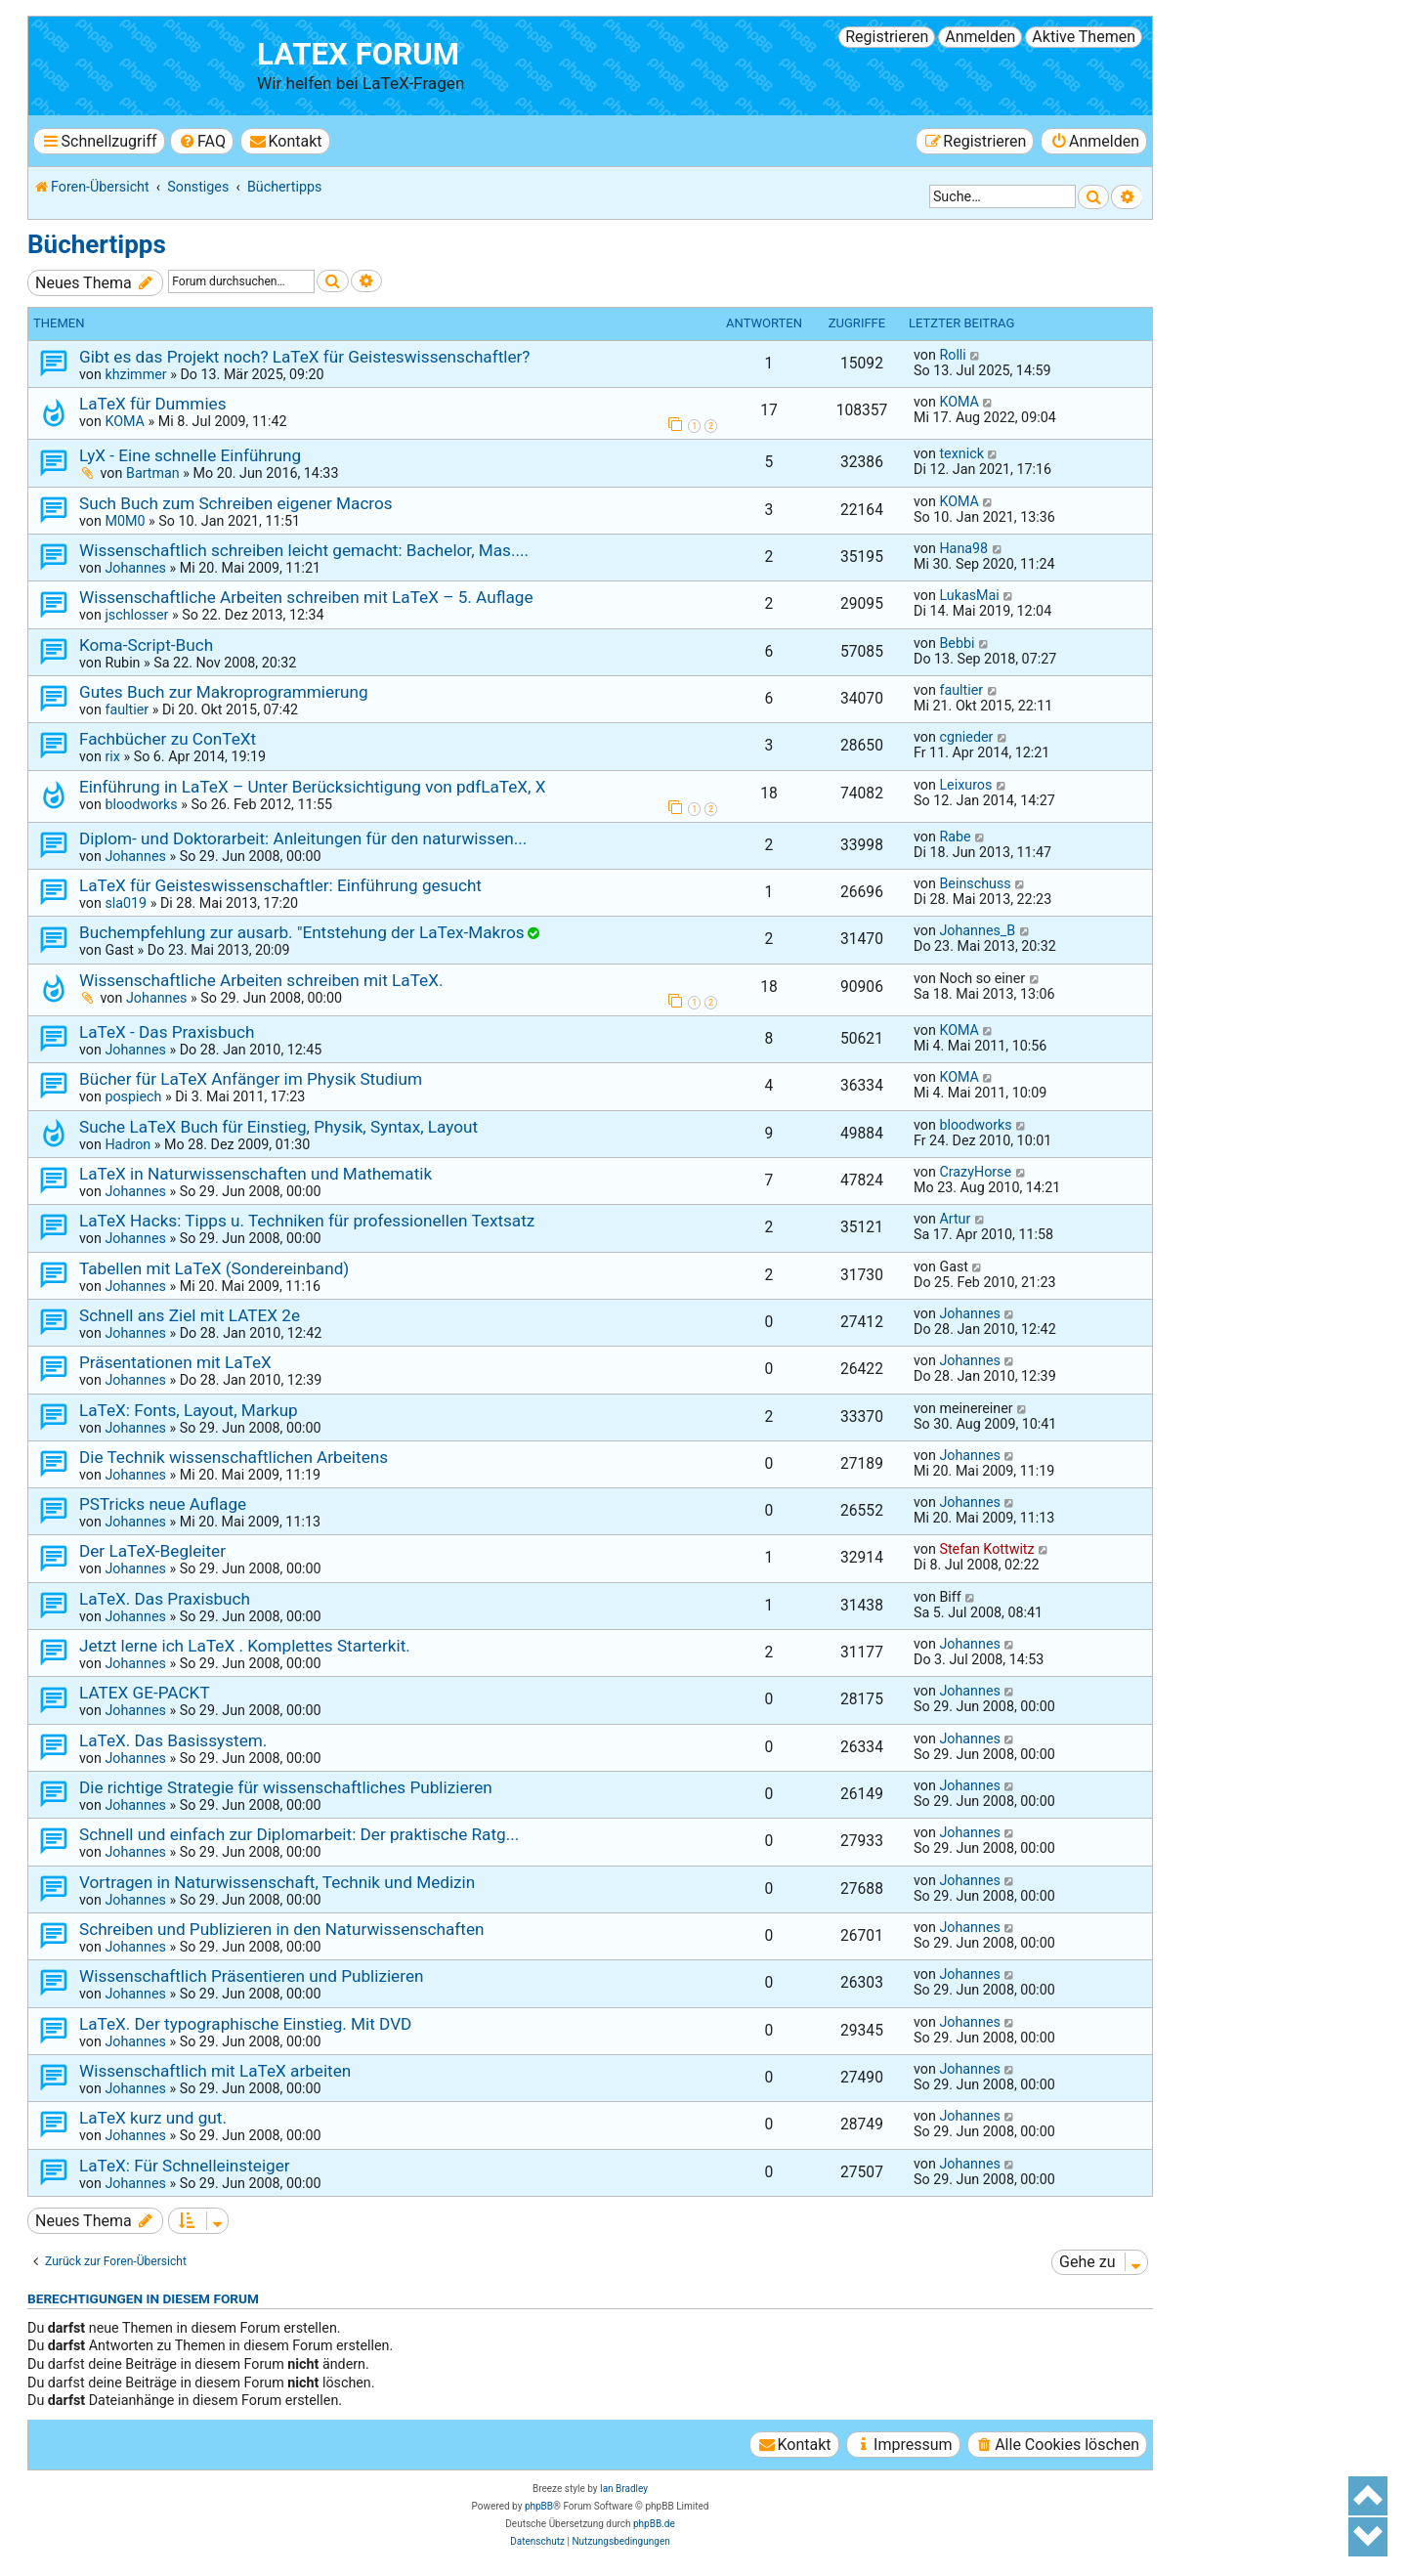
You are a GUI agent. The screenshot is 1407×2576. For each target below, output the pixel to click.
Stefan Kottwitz (986, 1549)
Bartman (153, 473)
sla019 (126, 903)
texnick (961, 453)
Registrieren (886, 36)
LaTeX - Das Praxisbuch (166, 1032)
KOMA (125, 421)
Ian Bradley (624, 2488)
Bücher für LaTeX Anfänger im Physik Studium (250, 1079)
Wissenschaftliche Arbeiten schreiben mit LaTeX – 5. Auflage (306, 597)
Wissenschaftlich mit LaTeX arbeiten (215, 2071)
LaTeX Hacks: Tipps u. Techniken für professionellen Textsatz (306, 1220)
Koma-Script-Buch (146, 645)
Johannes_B (977, 930)
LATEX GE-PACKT (144, 1692)
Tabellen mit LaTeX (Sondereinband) (214, 1268)
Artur (954, 1218)
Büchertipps (96, 244)
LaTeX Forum (358, 54)
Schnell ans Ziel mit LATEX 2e (189, 1315)
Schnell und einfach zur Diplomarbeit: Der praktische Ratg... (299, 1834)
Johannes (135, 568)
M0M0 (125, 521)
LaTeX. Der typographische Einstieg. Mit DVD (245, 2024)
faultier (127, 709)
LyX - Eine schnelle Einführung (190, 455)
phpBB (539, 2506)
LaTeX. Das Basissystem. (173, 1740)
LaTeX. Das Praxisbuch (164, 1599)
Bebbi (956, 643)
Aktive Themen (1083, 36)
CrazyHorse (975, 1172)
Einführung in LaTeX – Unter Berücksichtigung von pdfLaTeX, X (312, 786)
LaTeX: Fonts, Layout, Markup (188, 1410)
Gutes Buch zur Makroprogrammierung (223, 692)
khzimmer (135, 374)
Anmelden (980, 36)
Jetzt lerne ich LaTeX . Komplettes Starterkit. (244, 1645)
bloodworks (141, 804)
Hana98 (963, 548)
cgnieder (966, 737)
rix (112, 756)
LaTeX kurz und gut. (153, 2117)
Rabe (954, 836)
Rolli (952, 355)
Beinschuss (974, 883)
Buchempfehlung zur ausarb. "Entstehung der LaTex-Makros (302, 932)
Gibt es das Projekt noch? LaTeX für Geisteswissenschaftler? (304, 356)
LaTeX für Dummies (153, 403)
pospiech (133, 1096)
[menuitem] (202, 141)
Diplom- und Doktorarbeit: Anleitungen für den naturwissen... (303, 838)
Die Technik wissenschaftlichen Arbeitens (233, 1457)
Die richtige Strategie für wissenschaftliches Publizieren (285, 1787)
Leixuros (965, 785)
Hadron (127, 1144)
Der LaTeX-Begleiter (152, 1551)
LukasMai (969, 595)
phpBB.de (654, 2523)
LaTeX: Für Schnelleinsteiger (184, 2165)
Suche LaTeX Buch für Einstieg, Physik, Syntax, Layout (278, 1127)
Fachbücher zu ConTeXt (167, 739)
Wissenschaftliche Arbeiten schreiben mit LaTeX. (261, 980)
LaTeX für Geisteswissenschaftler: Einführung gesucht (280, 885)
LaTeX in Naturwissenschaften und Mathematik (255, 1173)
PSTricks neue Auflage (162, 1504)
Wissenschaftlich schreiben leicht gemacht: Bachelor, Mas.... (304, 550)
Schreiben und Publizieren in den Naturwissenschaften (282, 1929)
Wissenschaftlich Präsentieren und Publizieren (251, 1976)
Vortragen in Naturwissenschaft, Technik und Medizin (277, 1882)
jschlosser (136, 615)
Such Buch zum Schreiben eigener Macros (236, 503)
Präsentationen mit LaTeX (175, 1362)
